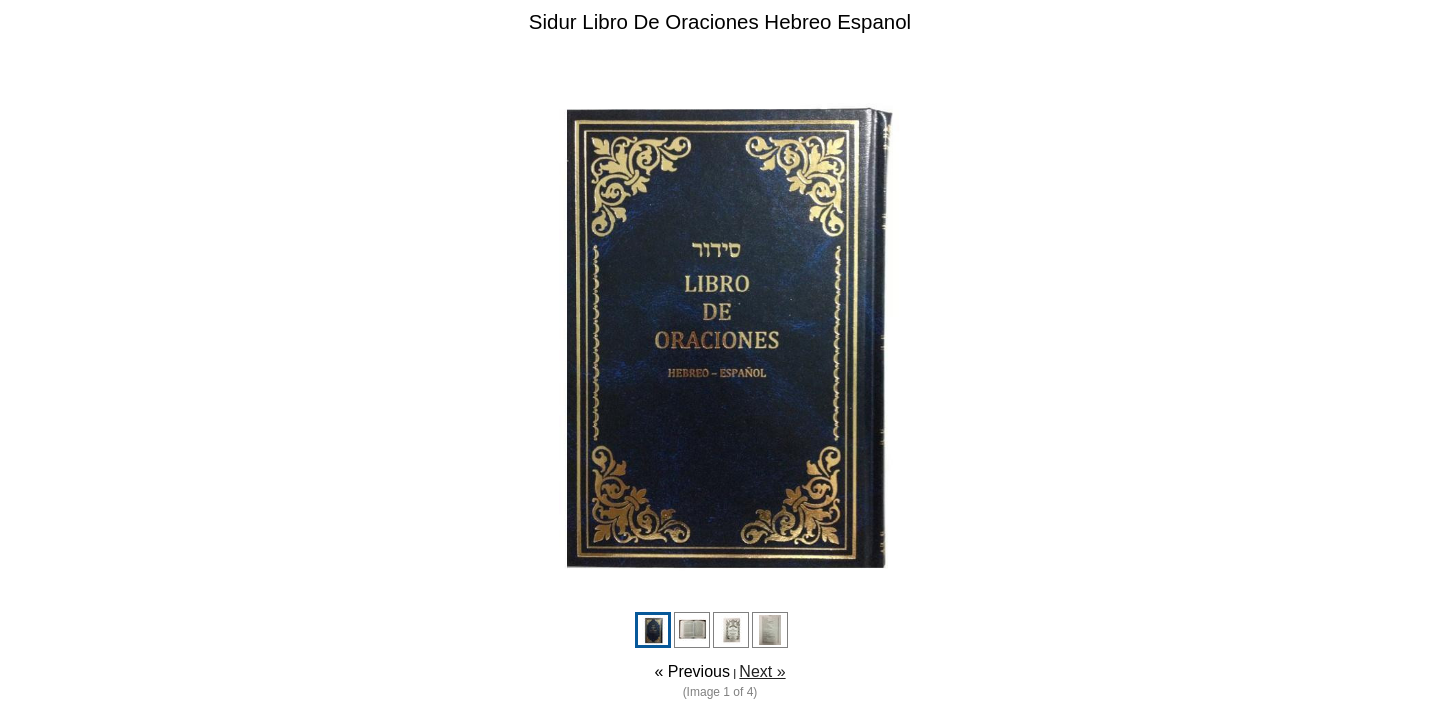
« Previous (692, 671)
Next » (762, 671)
